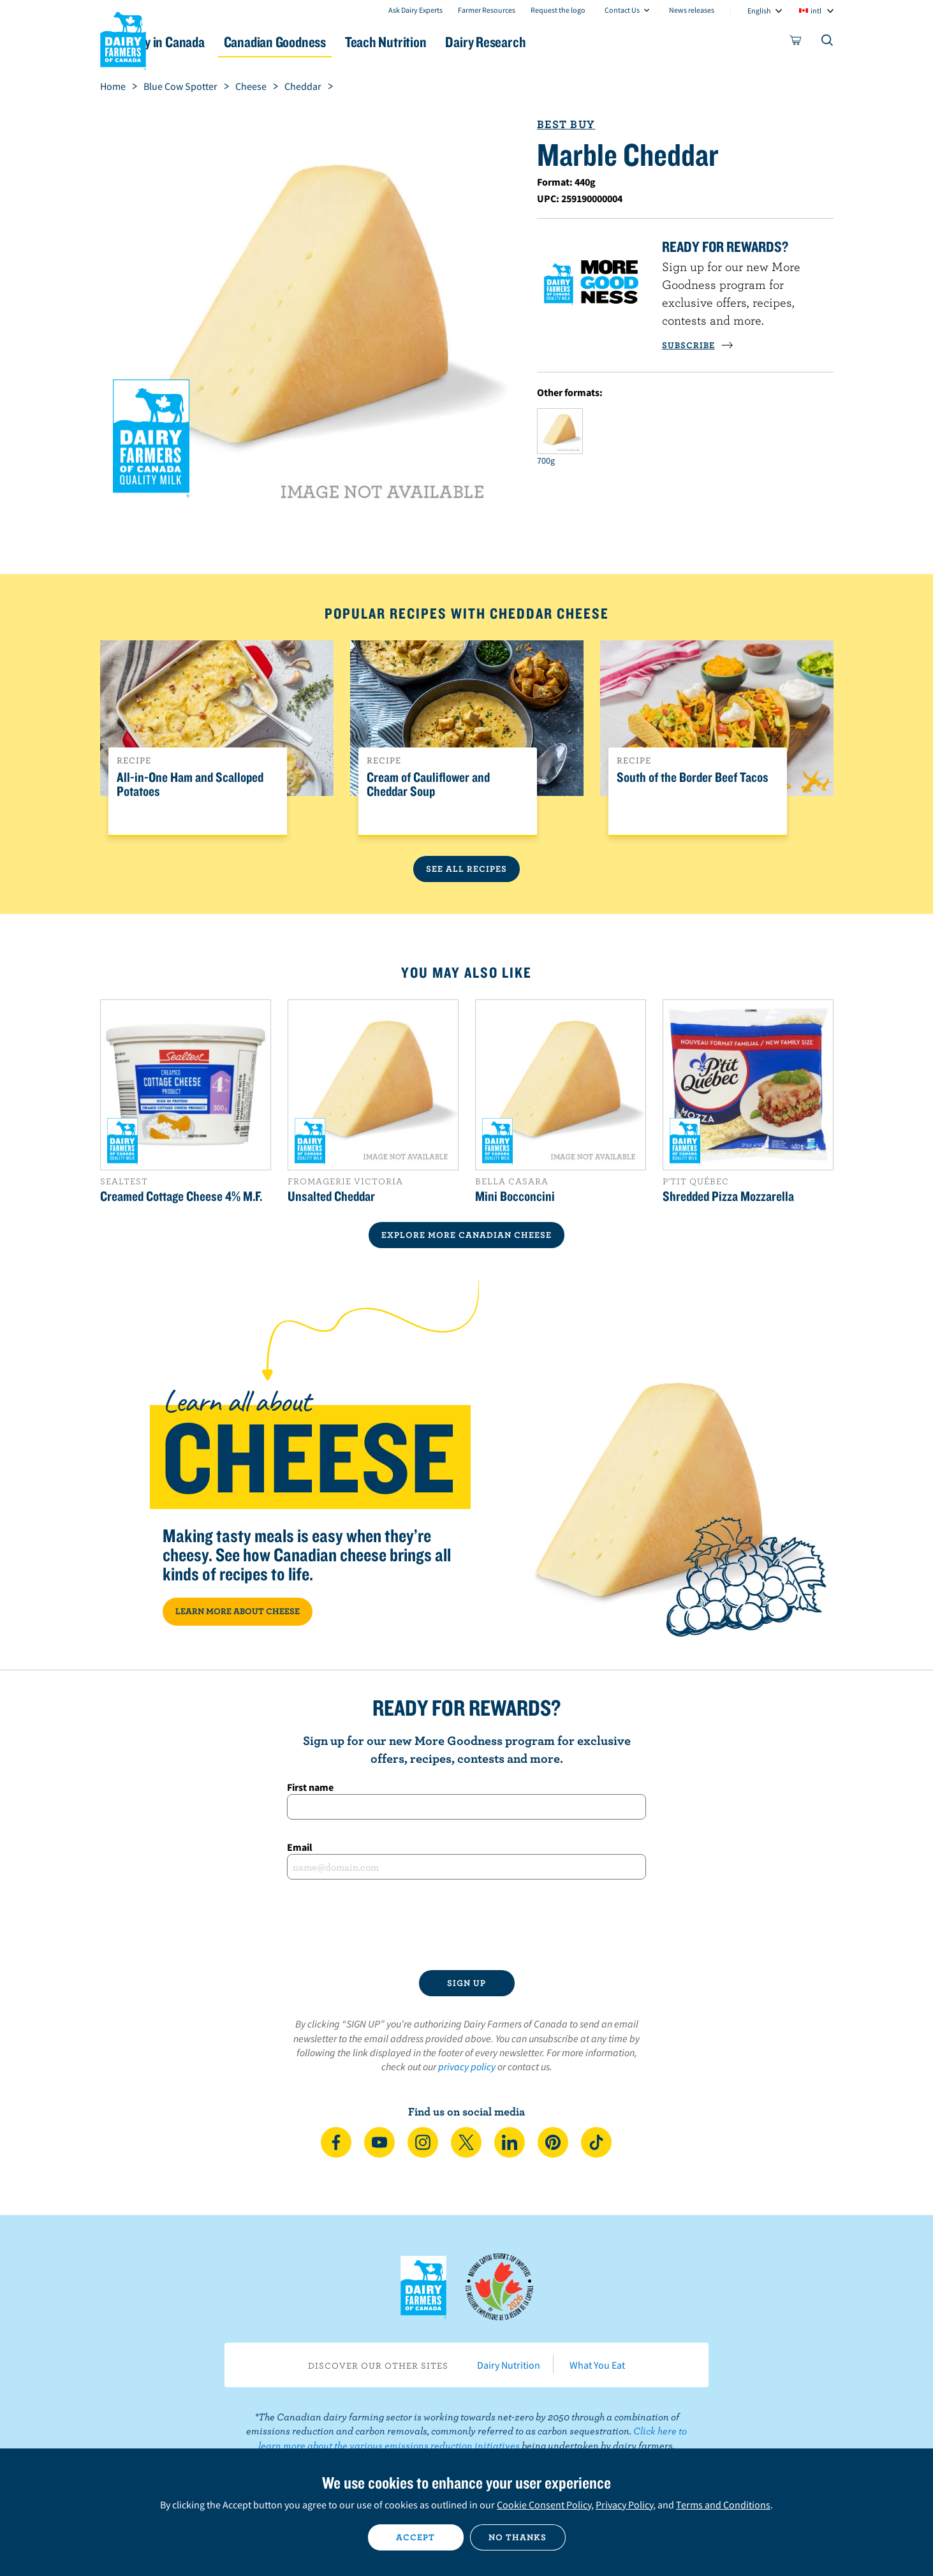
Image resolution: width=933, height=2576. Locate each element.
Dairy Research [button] (586, 42)
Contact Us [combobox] (622, 10)
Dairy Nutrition (508, 2365)
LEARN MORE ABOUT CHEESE (237, 1611)
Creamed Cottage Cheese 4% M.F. (181, 1196)
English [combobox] (759, 10)
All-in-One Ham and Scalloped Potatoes (190, 784)
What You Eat (597, 2365)
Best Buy (566, 124)
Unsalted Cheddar (331, 1196)
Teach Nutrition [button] (471, 42)
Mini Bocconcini (515, 1196)
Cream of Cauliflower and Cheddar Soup (428, 784)
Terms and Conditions (723, 2504)
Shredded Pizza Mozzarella (728, 1196)
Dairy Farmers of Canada (123, 39)
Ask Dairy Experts (415, 10)
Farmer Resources (486, 10)
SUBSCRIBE (697, 345)
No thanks (518, 2537)
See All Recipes (466, 869)
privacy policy (467, 2066)
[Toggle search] (828, 42)
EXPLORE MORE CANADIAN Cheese (466, 1235)
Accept (415, 2537)
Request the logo (558, 10)
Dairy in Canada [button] (220, 42)
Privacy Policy (624, 2504)
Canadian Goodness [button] (346, 42)
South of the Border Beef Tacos (692, 777)
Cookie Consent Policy (544, 2504)
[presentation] (467, 1925)
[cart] (796, 42)
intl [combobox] (816, 10)
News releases (691, 10)
